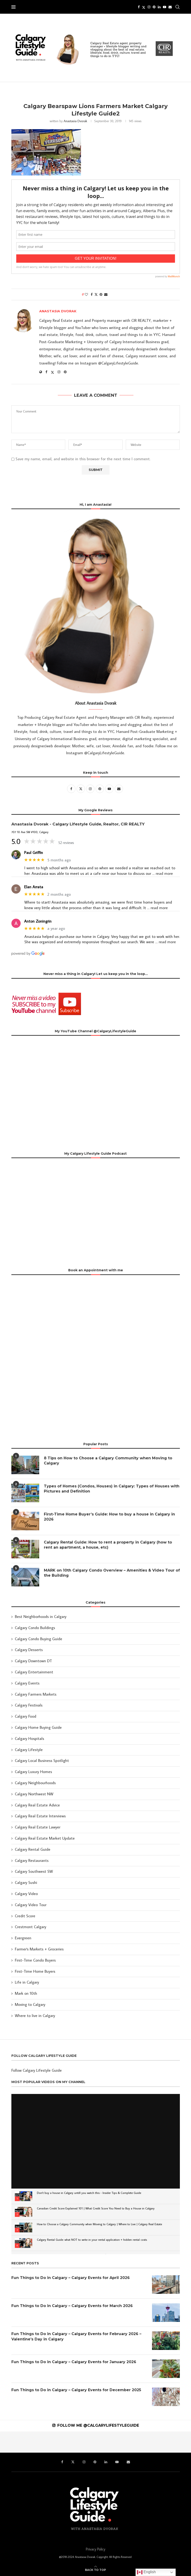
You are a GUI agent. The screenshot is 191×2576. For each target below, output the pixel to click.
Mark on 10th (26, 1993)
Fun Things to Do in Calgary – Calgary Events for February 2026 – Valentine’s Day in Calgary (76, 2336)
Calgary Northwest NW (34, 1793)
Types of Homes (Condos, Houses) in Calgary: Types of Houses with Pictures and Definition (111, 1488)
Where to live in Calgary (35, 2015)
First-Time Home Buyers (35, 1971)
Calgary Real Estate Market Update (45, 1838)
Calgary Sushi (26, 1882)
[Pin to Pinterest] (101, 294)
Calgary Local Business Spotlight (42, 1760)
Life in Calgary (27, 1982)
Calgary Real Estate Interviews (40, 1816)
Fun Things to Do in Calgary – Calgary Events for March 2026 (72, 2306)
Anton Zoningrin (38, 921)
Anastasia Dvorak (75, 121)
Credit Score (25, 1915)
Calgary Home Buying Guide (38, 1727)
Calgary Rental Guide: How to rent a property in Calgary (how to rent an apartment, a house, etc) (108, 1545)
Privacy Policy (95, 2549)
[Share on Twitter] (96, 294)
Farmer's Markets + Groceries (39, 1949)
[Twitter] (143, 7)
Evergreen (23, 1937)
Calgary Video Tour (30, 1904)
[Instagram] (149, 7)
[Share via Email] (105, 294)
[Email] (170, 7)
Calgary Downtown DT (33, 1660)
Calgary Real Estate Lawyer (37, 1827)
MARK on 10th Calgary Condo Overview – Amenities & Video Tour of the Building (112, 1573)
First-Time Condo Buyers (35, 1960)
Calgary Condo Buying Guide (38, 1638)
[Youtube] (164, 7)
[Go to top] (95, 2569)
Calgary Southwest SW (34, 1871)
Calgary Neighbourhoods (35, 1782)
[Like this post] (86, 294)
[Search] (177, 7)
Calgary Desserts (29, 1649)
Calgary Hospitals (29, 1738)
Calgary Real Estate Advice (37, 1805)
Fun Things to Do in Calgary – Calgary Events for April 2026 (70, 2278)
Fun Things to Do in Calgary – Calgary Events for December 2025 (76, 2390)
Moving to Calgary (30, 2004)
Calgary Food (25, 1716)
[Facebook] (139, 7)
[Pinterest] (154, 7)
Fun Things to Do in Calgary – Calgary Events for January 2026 (73, 2362)
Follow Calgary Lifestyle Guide (36, 2070)
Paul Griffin (33, 852)
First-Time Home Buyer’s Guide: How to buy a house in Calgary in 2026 (109, 1516)
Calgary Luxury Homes (33, 1771)
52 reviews (66, 842)
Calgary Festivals (28, 1705)
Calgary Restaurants (32, 1860)
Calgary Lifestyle (29, 1749)
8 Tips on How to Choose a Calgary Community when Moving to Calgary (108, 1460)
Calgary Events (27, 1683)
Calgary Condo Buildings (35, 1627)
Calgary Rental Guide (32, 1849)
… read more (162, 873)
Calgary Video (26, 1893)
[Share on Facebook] (92, 294)
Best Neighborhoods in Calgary (40, 1616)
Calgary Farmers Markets (35, 1694)
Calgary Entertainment (34, 1672)
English (146, 2572)
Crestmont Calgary (30, 1926)
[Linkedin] (159, 7)
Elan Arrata (33, 886)
